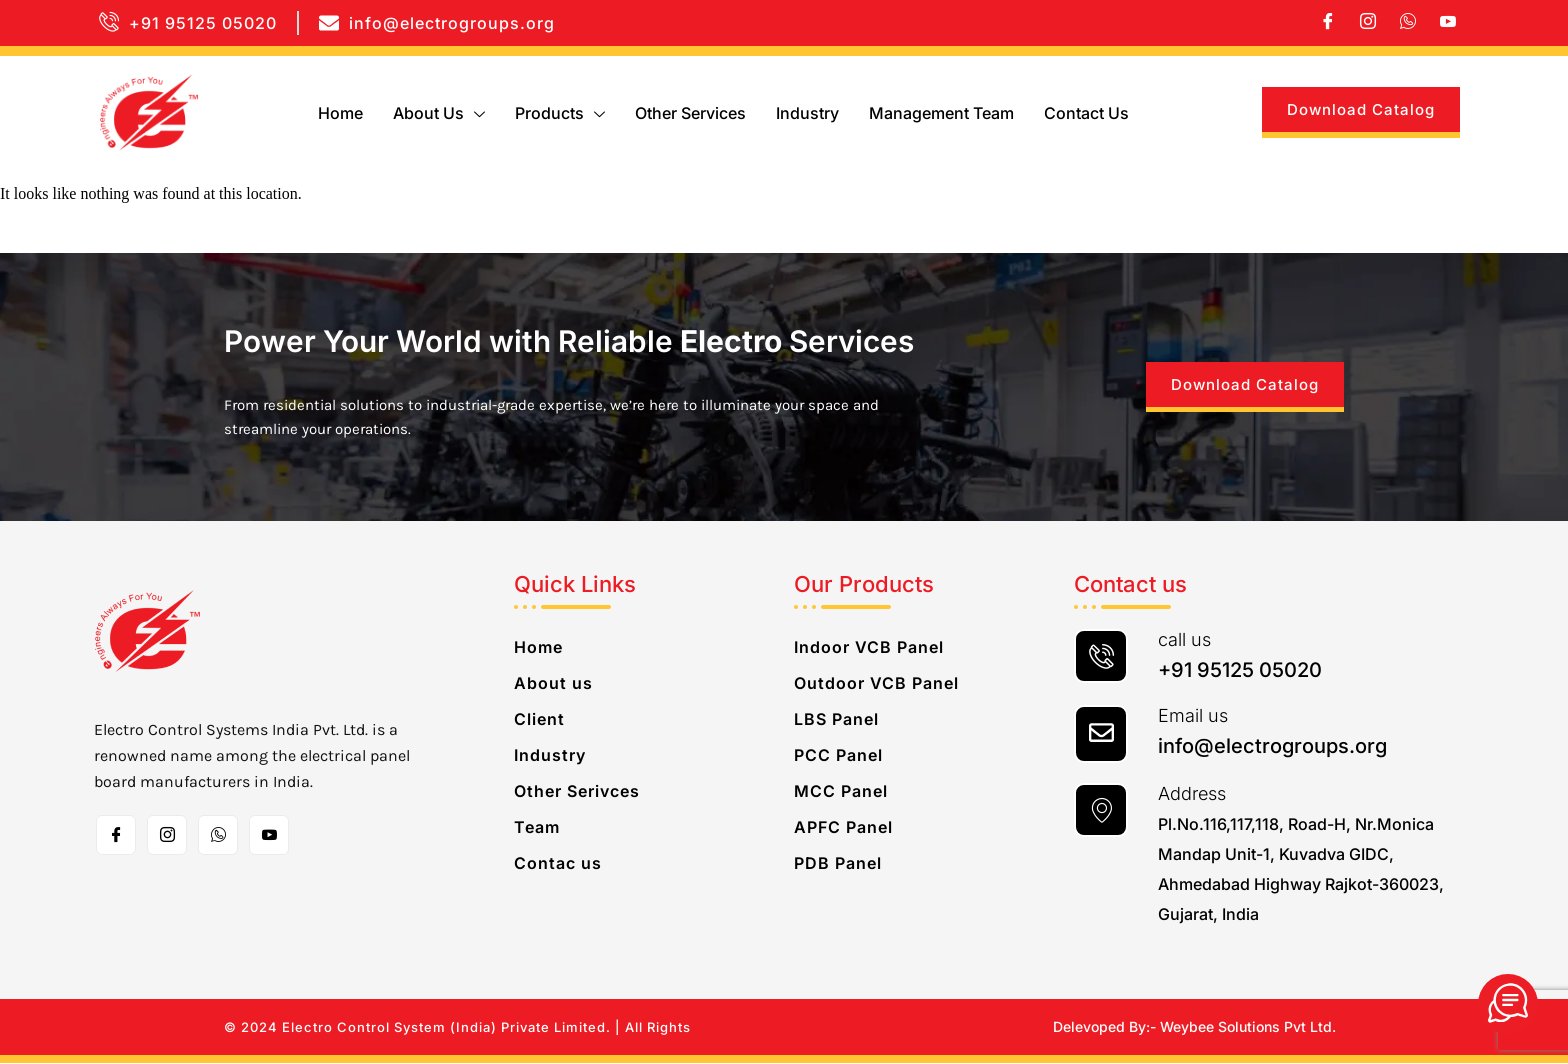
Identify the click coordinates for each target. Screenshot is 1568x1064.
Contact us (1086, 113)
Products (560, 113)
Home (340, 113)
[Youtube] (1448, 23)
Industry (807, 113)
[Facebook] (1328, 23)
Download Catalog (1361, 109)
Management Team (941, 113)
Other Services (690, 113)
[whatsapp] (1408, 23)
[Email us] (1101, 735)
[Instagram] (1368, 23)
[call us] (1101, 657)
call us (1184, 640)
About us (439, 113)
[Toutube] (269, 836)
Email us (1193, 716)
